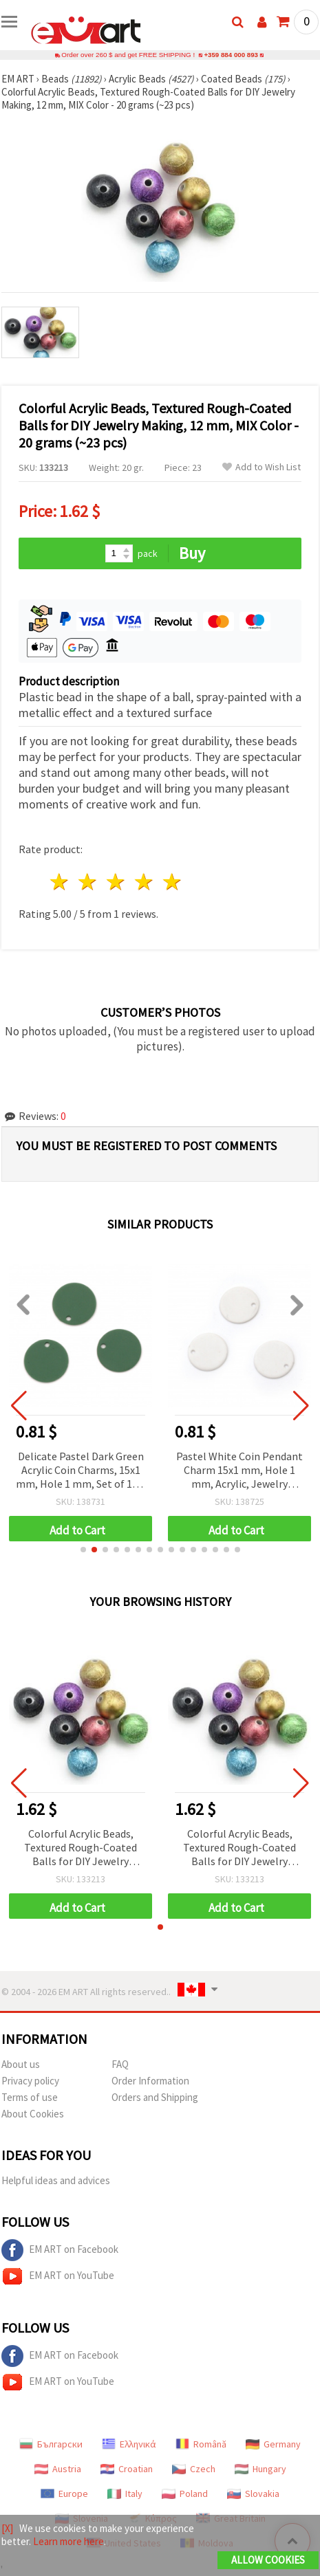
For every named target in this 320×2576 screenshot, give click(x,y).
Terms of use (29, 2097)
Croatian (126, 2469)
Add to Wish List (261, 467)
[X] (7, 2528)
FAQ (120, 2064)
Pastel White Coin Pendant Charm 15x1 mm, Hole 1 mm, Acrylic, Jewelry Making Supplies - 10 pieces (239, 1471)
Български (51, 2444)
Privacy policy (30, 2080)
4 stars (144, 882)
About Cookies (32, 2113)
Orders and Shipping (154, 2097)
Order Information (150, 2080)
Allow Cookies (268, 2559)
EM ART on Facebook (59, 2250)
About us (20, 2064)
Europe (64, 2493)
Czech (193, 2469)
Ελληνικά (129, 2444)
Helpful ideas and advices (55, 2180)
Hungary (260, 2469)
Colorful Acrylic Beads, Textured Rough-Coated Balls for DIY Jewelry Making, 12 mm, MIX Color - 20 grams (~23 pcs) (81, 1848)
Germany (273, 2444)
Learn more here (68, 2541)
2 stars (88, 882)
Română (200, 2444)
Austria (57, 2469)
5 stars (172, 882)
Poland (185, 2493)
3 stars (117, 882)
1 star (60, 882)
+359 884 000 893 (231, 54)
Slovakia (253, 2493)
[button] (83, 1549)
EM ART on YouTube (57, 2276)
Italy (124, 2493)
